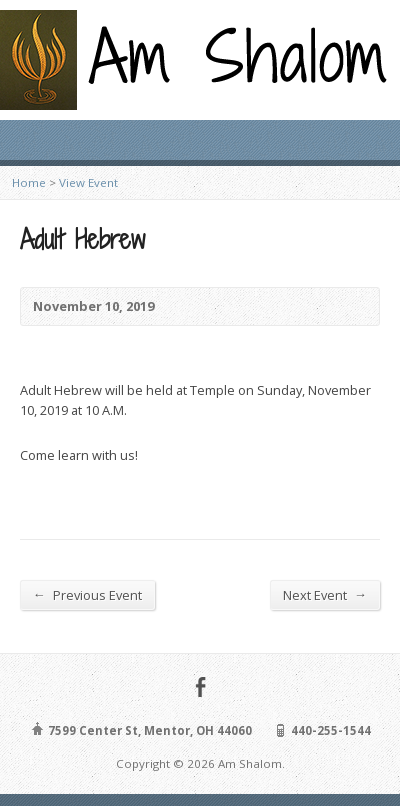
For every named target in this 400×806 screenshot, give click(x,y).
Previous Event (87, 594)
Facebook (200, 686)
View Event (88, 182)
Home (29, 182)
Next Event (325, 594)
